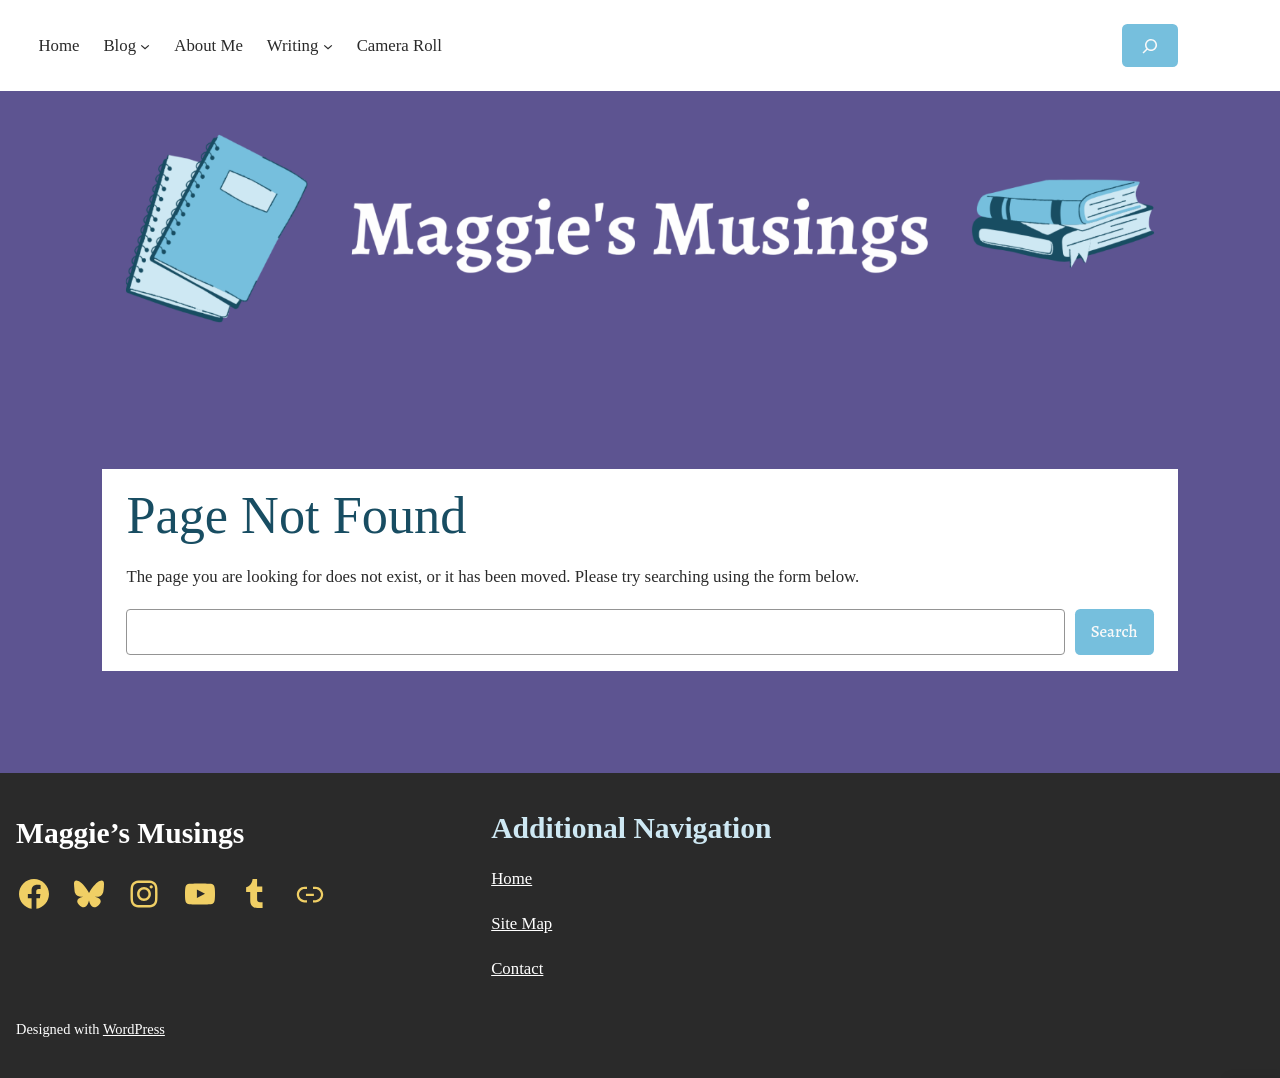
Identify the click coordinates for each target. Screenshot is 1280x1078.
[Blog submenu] (145, 46)
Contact (517, 968)
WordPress (134, 1029)
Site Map (521, 923)
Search (1114, 631)
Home (511, 878)
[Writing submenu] (328, 46)
